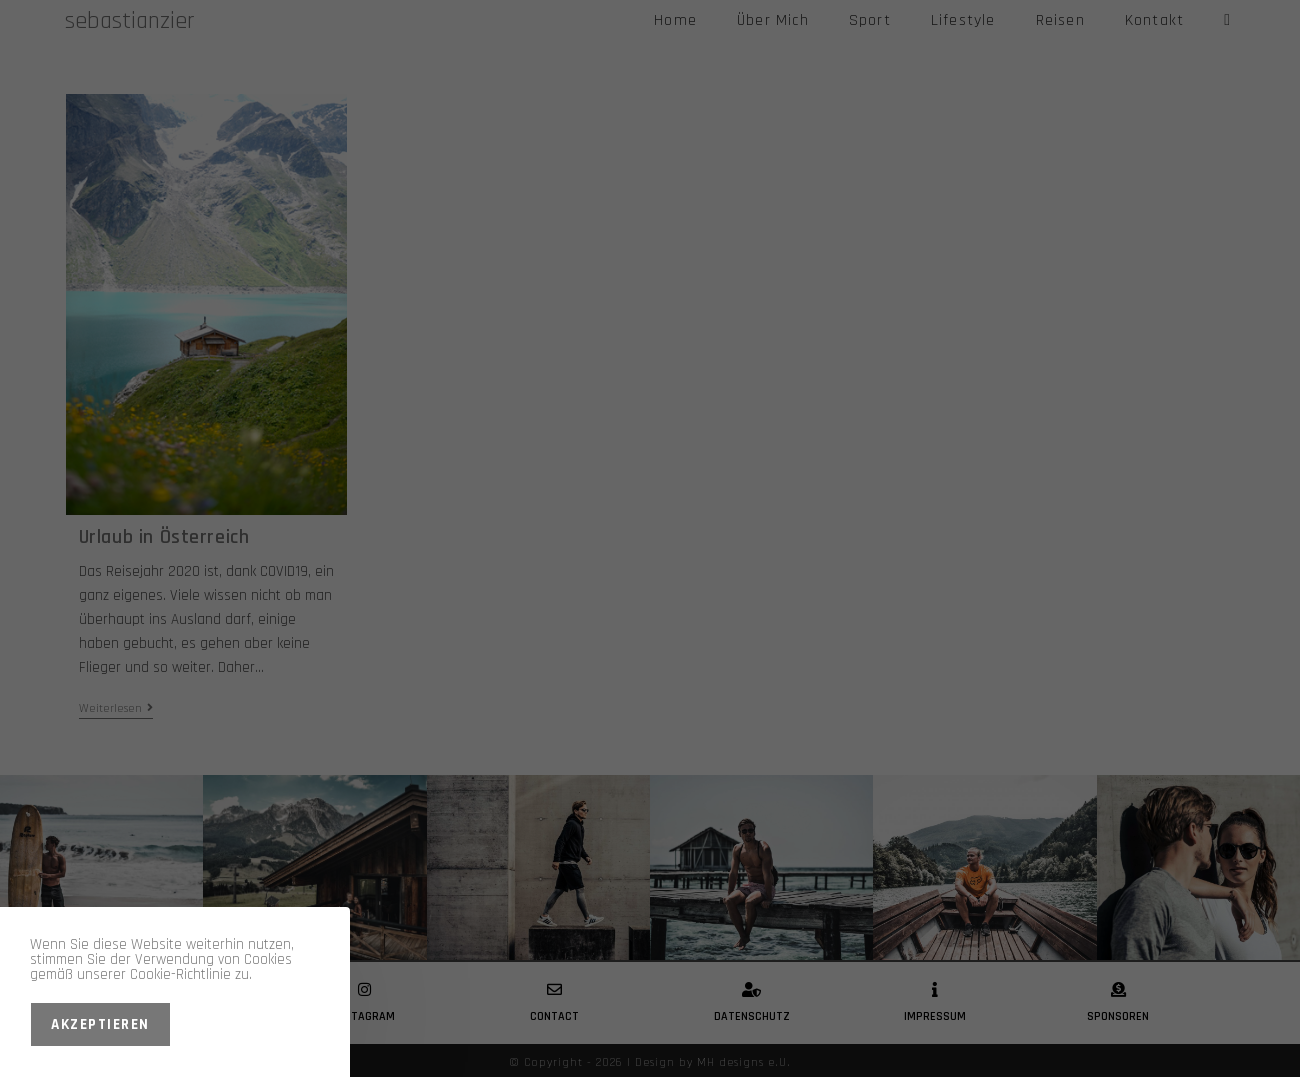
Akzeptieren (100, 1024)
